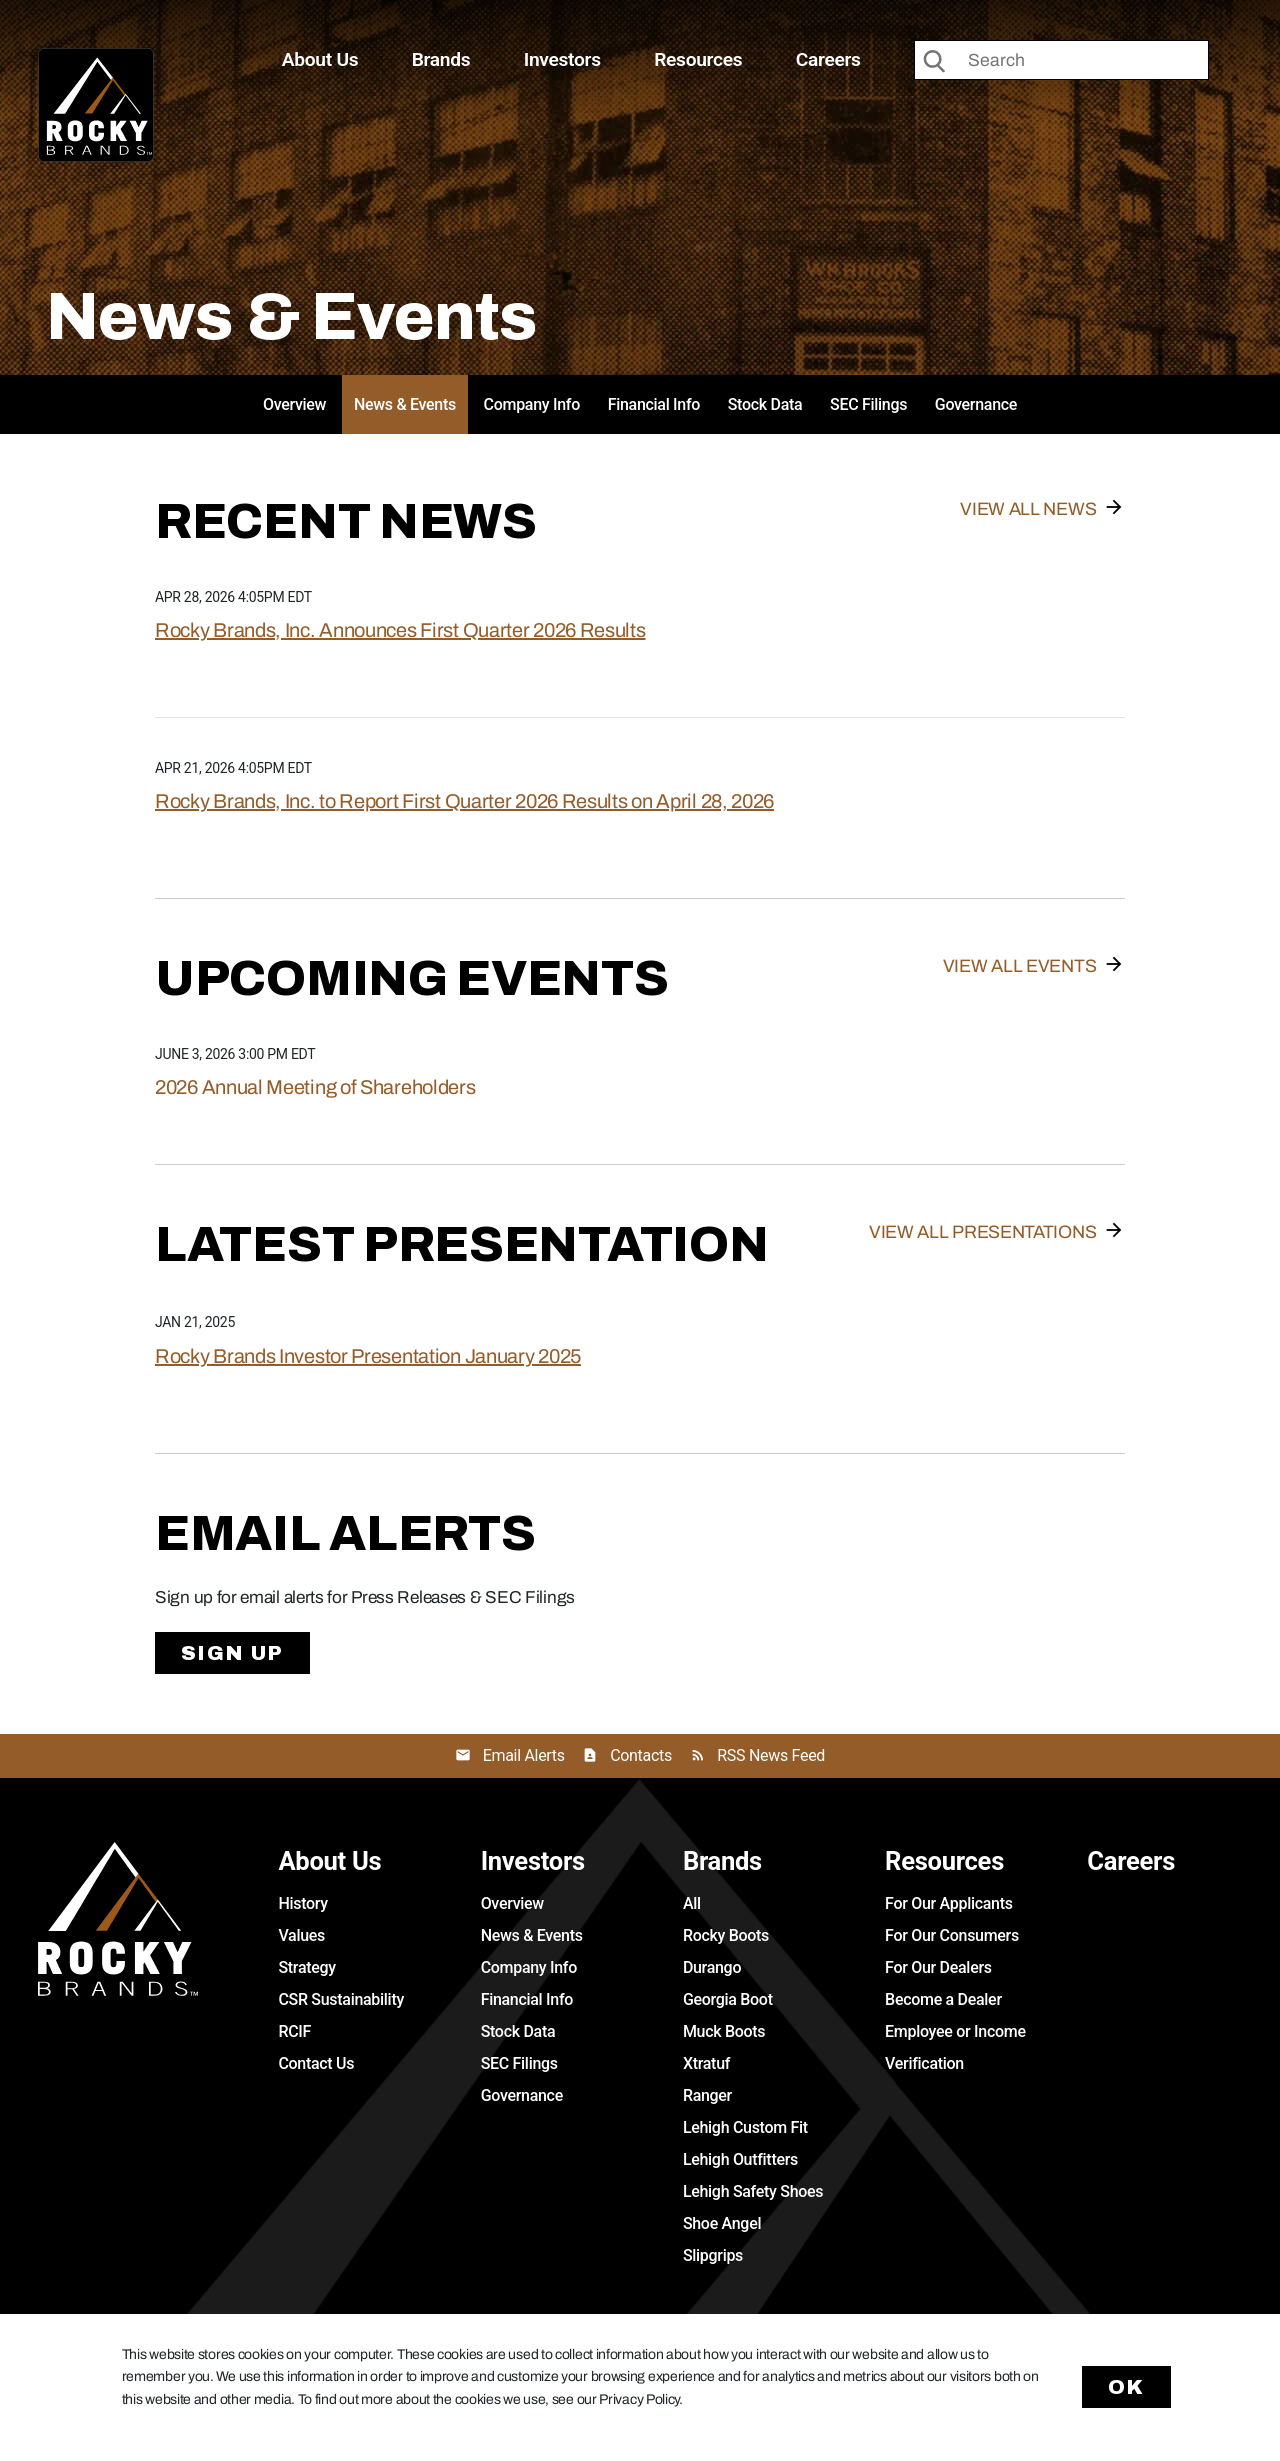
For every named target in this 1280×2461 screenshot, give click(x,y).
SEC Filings (868, 404)
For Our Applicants (949, 1903)
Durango (712, 1967)
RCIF (294, 2031)
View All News (1028, 509)
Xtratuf (706, 2063)
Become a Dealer (943, 1999)
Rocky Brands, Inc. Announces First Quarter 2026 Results (400, 630)
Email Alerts (524, 1755)
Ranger (707, 2095)
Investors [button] (562, 59)
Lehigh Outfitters (740, 2159)
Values (301, 1935)
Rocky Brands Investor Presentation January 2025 (368, 1356)
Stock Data (765, 404)
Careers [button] (828, 59)
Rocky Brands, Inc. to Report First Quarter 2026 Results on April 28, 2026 (464, 801)
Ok (1127, 2387)
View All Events (1020, 966)
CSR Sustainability (341, 1999)
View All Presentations (982, 1232)
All (692, 1903)
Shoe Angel (722, 2223)
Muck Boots (724, 2031)
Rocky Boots (726, 1935)
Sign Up (232, 1653)
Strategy (306, 1967)
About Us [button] (320, 59)
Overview (294, 404)
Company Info (532, 404)
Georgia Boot (728, 1999)
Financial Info (654, 404)
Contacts (641, 1755)
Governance (976, 404)
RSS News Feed (771, 1755)
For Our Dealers (938, 1967)
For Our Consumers (952, 1935)
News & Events (405, 404)
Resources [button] (698, 59)
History (302, 1903)
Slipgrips (713, 2255)
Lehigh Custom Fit (745, 2127)
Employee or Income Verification (955, 2047)
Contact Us (316, 2063)
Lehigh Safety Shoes (753, 2191)
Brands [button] (441, 59)
